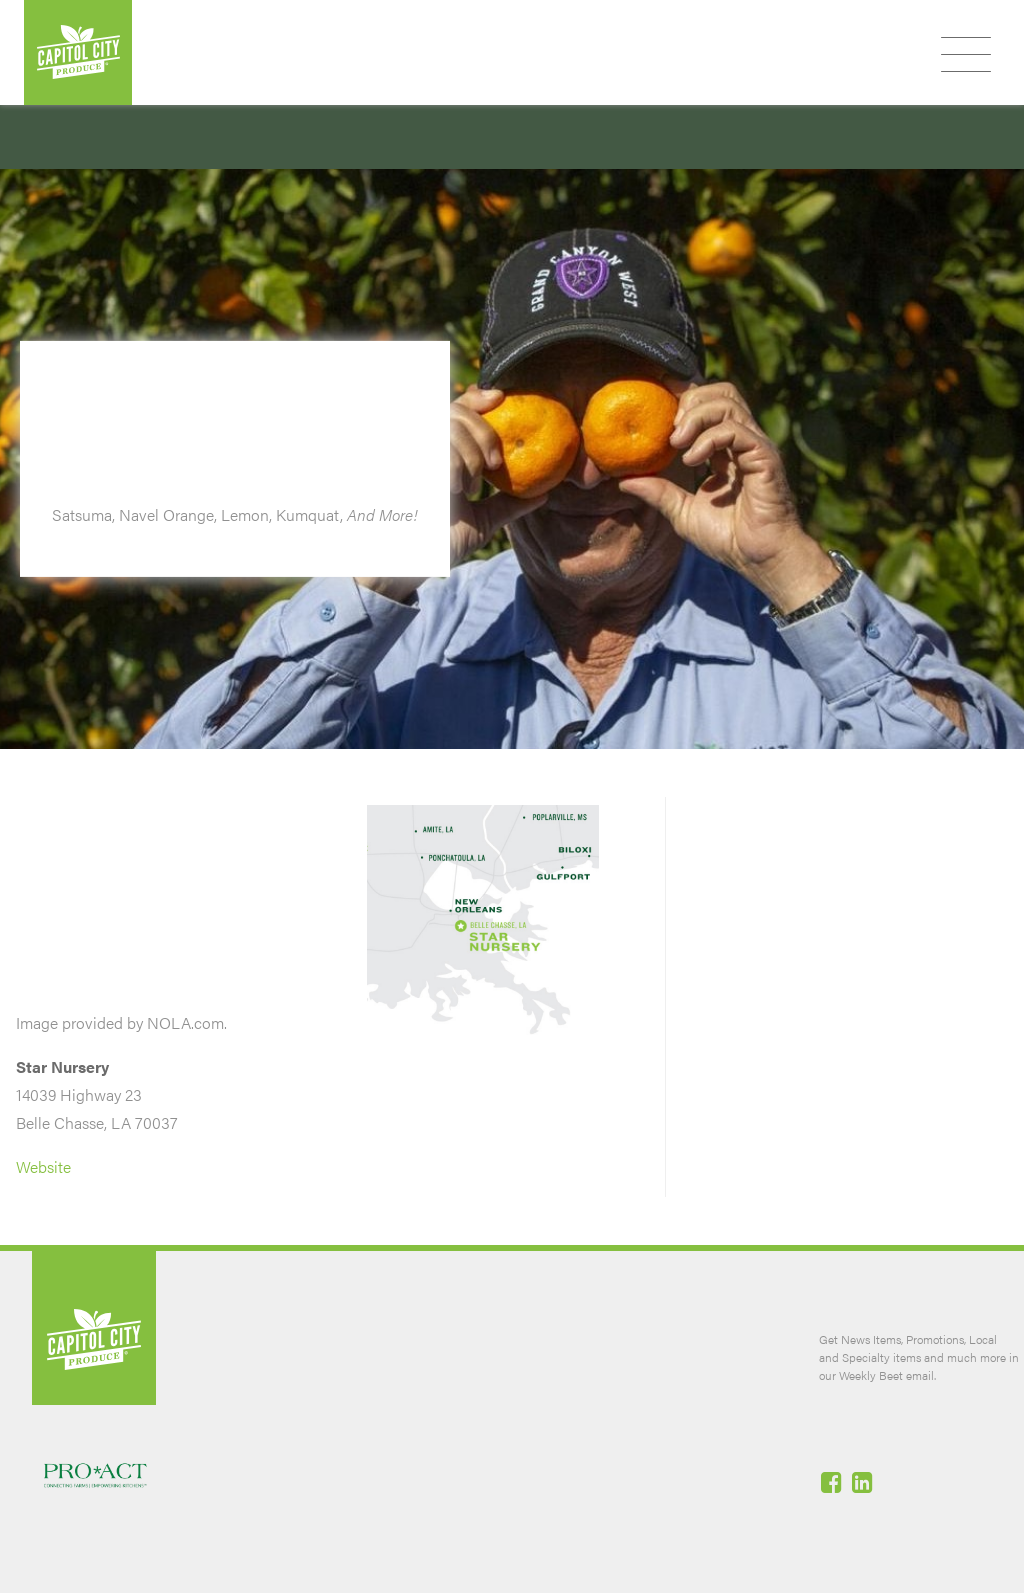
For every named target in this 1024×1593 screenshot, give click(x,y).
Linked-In (864, 1482)
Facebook (833, 1482)
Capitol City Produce (78, 52)
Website (43, 1166)
